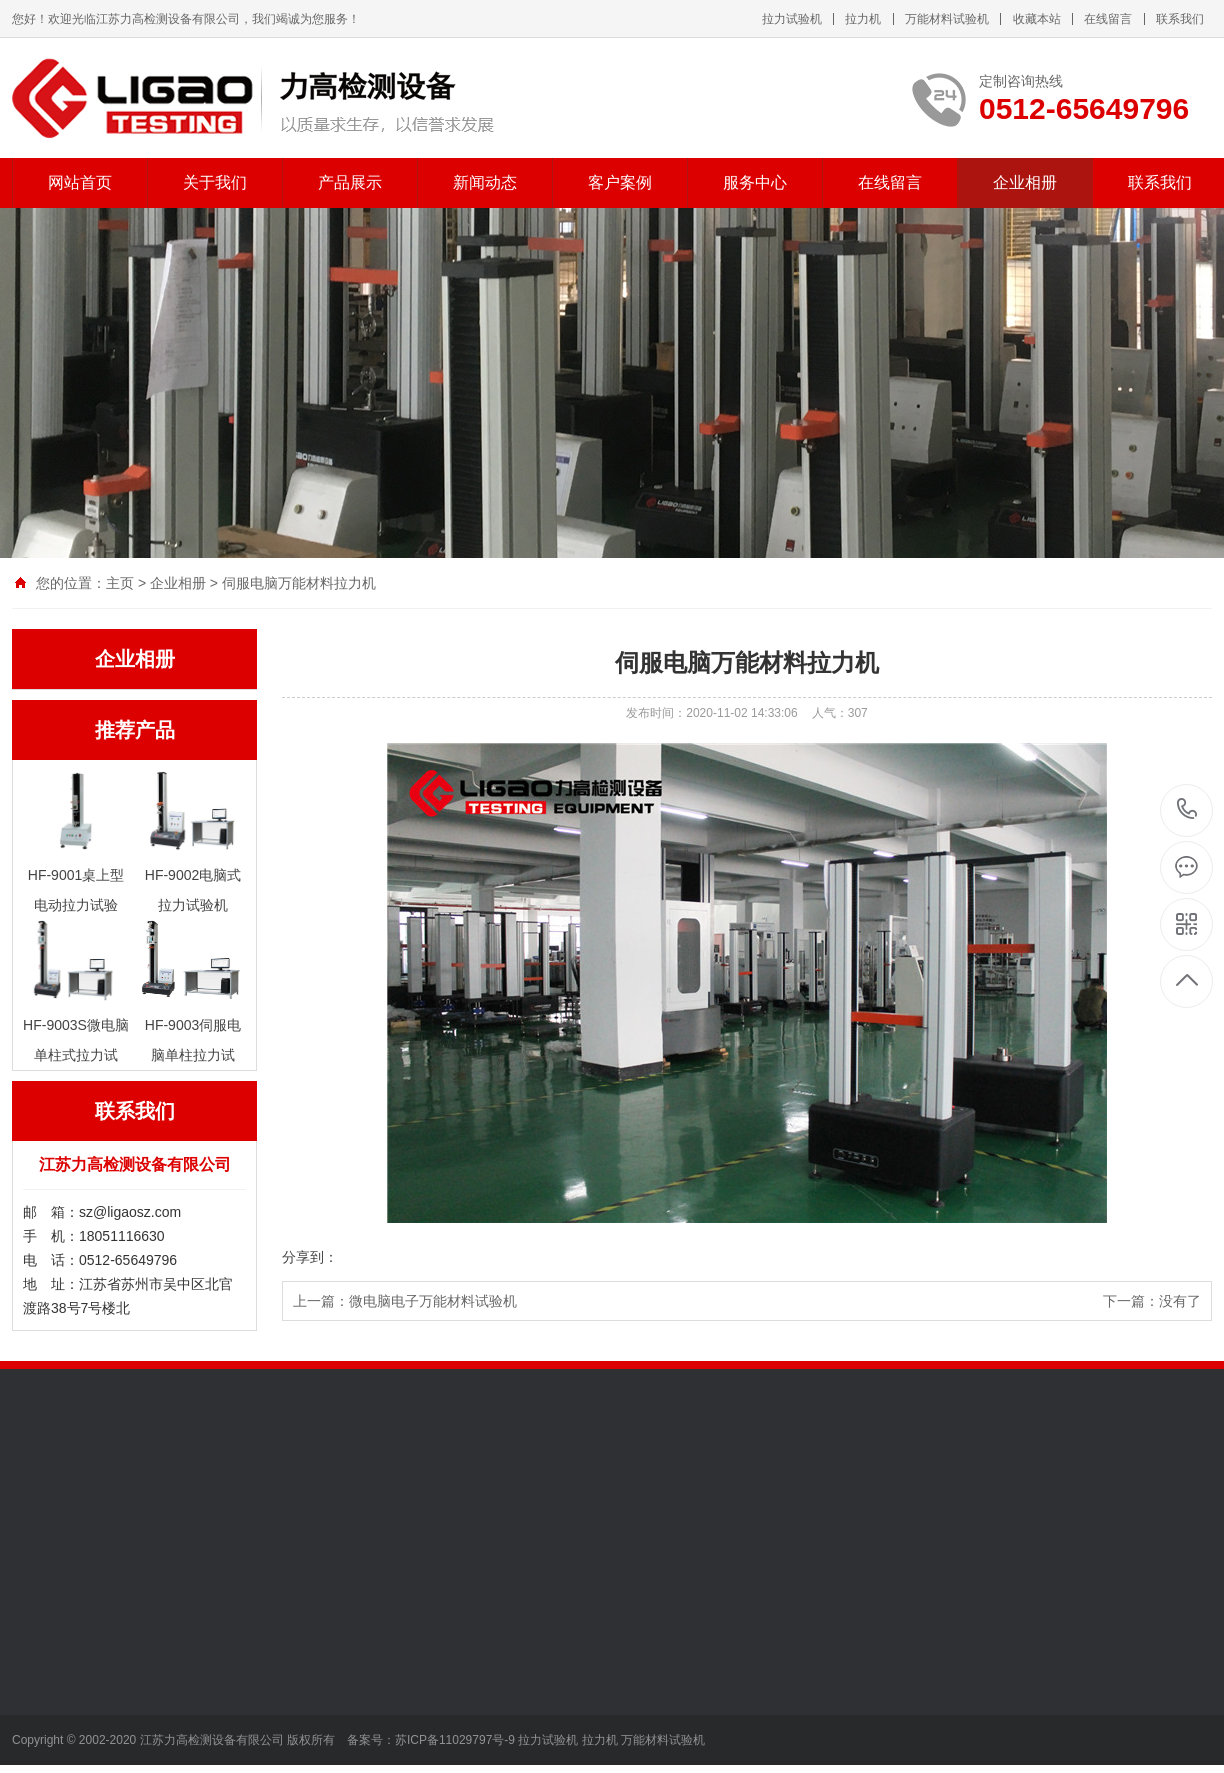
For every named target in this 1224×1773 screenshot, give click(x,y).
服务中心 (755, 182)
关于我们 (215, 182)
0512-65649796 (1187, 810)
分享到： (310, 1257)
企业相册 (1025, 182)
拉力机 (863, 19)
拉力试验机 (792, 19)
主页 (120, 583)
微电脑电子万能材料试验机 (433, 1301)
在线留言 (1108, 19)
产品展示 (350, 182)
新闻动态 (485, 182)
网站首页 (80, 182)
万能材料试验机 (947, 19)
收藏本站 (1037, 19)
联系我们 (1180, 19)
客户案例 (620, 182)
